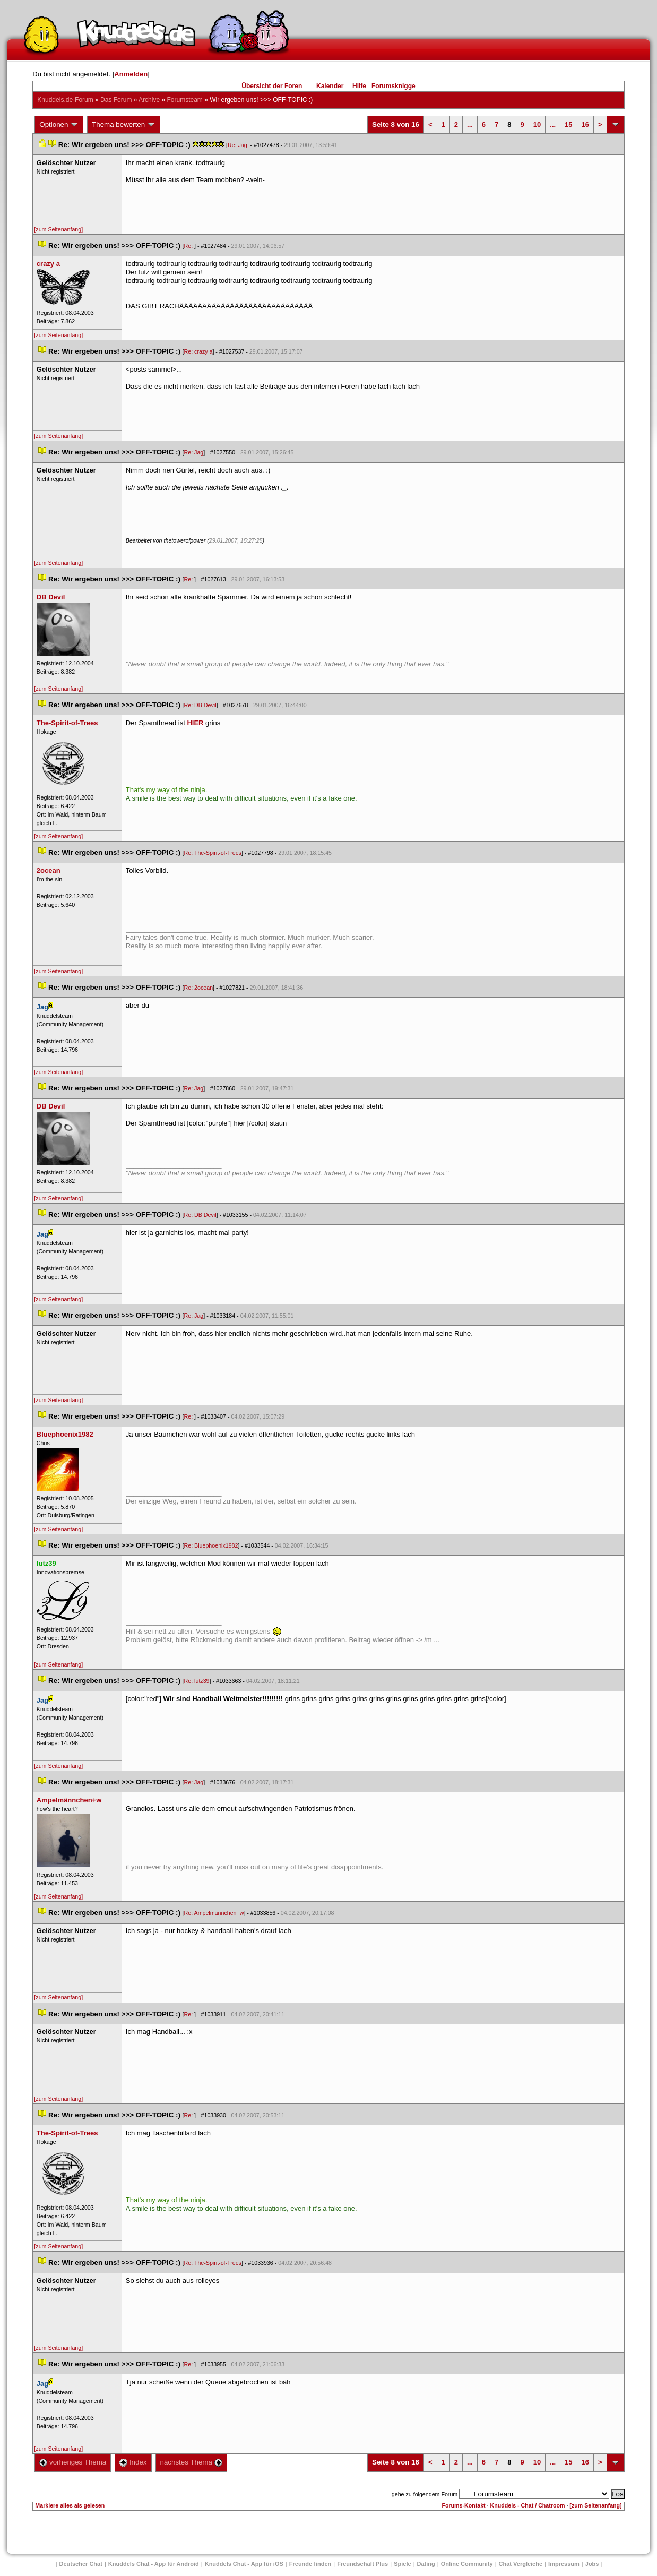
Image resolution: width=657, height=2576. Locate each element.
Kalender (329, 86)
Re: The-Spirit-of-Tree (212, 852)
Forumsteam (184, 100)
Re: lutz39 (197, 1681)
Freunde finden (310, 2564)
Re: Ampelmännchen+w (214, 1913)
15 (568, 124)
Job (592, 2564)
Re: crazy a (198, 351)
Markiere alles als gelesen (70, 2505)
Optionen (59, 125)
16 (585, 124)
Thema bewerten (123, 125)
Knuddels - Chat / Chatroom (527, 2505)
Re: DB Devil (200, 705)
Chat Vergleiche (521, 2564)
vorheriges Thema (72, 2462)
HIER (195, 723)
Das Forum (116, 100)
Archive (149, 100)
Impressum (564, 2564)
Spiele (402, 2564)
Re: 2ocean (198, 987)
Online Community (467, 2564)
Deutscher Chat (80, 2564)
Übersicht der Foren (271, 86)
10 (537, 124)
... (470, 124)
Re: (189, 246)
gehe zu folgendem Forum (424, 2494)
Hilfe (359, 86)
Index (132, 2462)
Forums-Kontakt (463, 2505)
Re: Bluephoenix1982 (211, 1545)
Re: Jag (237, 145)
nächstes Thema (191, 2462)
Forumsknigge (393, 86)
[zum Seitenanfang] (58, 229)
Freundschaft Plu (362, 2564)
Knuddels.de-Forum (65, 100)
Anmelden (131, 74)
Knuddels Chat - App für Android (153, 2564)
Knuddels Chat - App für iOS (244, 2564)
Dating (426, 2564)
